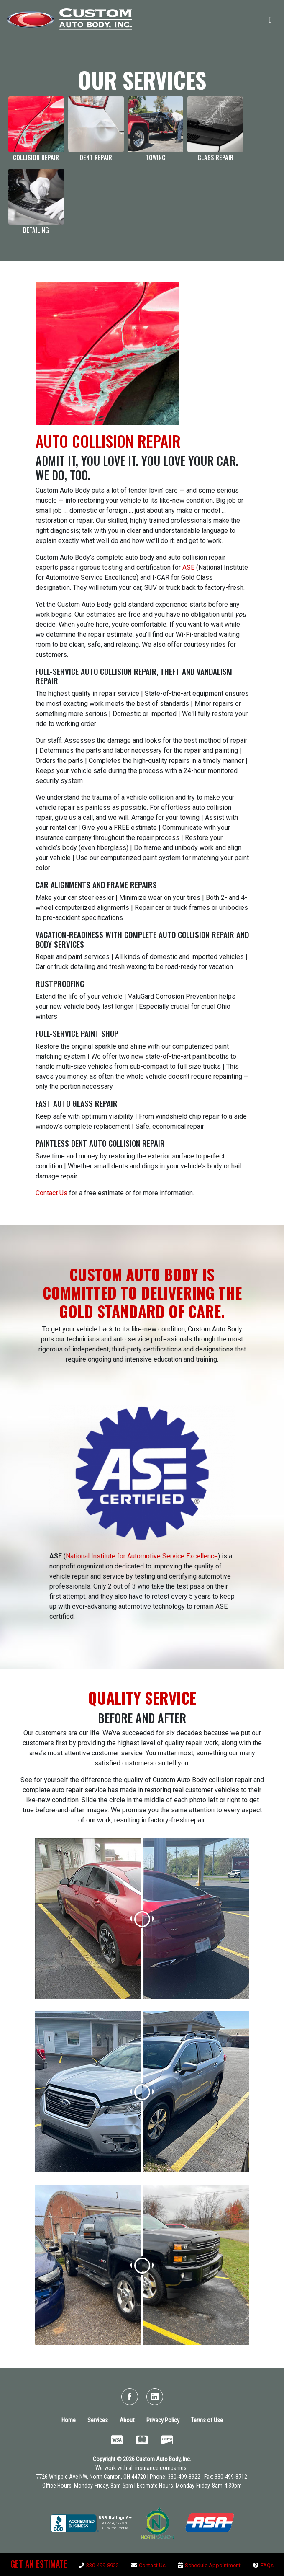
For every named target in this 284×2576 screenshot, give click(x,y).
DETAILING (36, 229)
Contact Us (51, 1193)
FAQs (267, 2565)
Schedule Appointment (213, 2565)
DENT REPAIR (96, 157)
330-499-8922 (102, 2565)
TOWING (156, 157)
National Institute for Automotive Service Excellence (142, 1556)
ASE (188, 567)
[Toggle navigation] (270, 19)
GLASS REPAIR (215, 157)
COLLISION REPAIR (36, 157)
